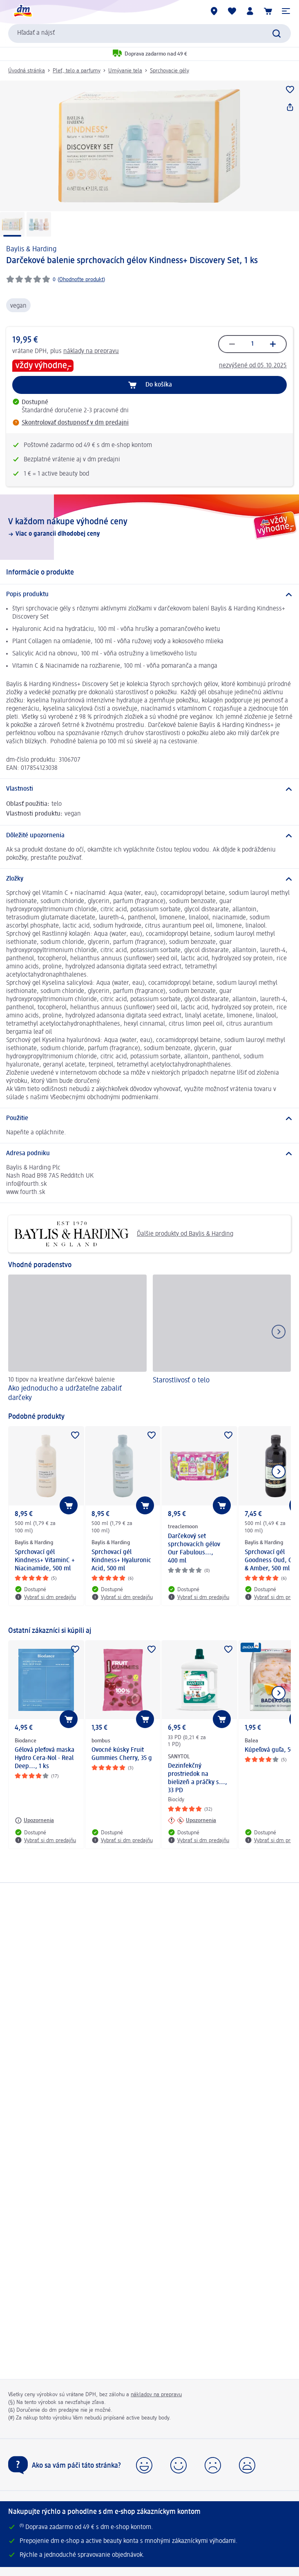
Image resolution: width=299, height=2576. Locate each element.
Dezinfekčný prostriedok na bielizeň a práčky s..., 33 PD (197, 1778)
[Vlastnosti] (149, 789)
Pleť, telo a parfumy (76, 71)
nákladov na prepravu (156, 2394)
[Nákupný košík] (268, 11)
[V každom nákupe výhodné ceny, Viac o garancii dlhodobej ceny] (149, 527)
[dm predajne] (214, 11)
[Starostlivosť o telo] (222, 1339)
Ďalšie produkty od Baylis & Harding (123, 1233)
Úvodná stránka (26, 71)
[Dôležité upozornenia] (149, 835)
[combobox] (149, 33)
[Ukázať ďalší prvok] (279, 1471)
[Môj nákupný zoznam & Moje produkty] (232, 11)
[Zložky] (149, 879)
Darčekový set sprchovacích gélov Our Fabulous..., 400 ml (194, 1548)
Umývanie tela (125, 71)
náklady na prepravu (91, 351)
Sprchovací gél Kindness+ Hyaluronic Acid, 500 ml (121, 1560)
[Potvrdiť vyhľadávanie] (276, 33)
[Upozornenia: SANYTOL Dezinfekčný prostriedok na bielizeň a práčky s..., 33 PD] (192, 1820)
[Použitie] (149, 1118)
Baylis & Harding (31, 249)
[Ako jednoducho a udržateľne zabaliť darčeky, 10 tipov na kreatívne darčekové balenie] (77, 1339)
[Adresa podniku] (149, 1153)
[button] (286, 11)
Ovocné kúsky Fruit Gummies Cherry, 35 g (121, 1754)
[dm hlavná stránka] (22, 11)
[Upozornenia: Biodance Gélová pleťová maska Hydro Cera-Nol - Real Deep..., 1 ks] (34, 1820)
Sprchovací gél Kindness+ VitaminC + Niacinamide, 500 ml (45, 1560)
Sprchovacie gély (169, 71)
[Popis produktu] (149, 594)
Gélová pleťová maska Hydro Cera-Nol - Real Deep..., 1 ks (44, 1758)
